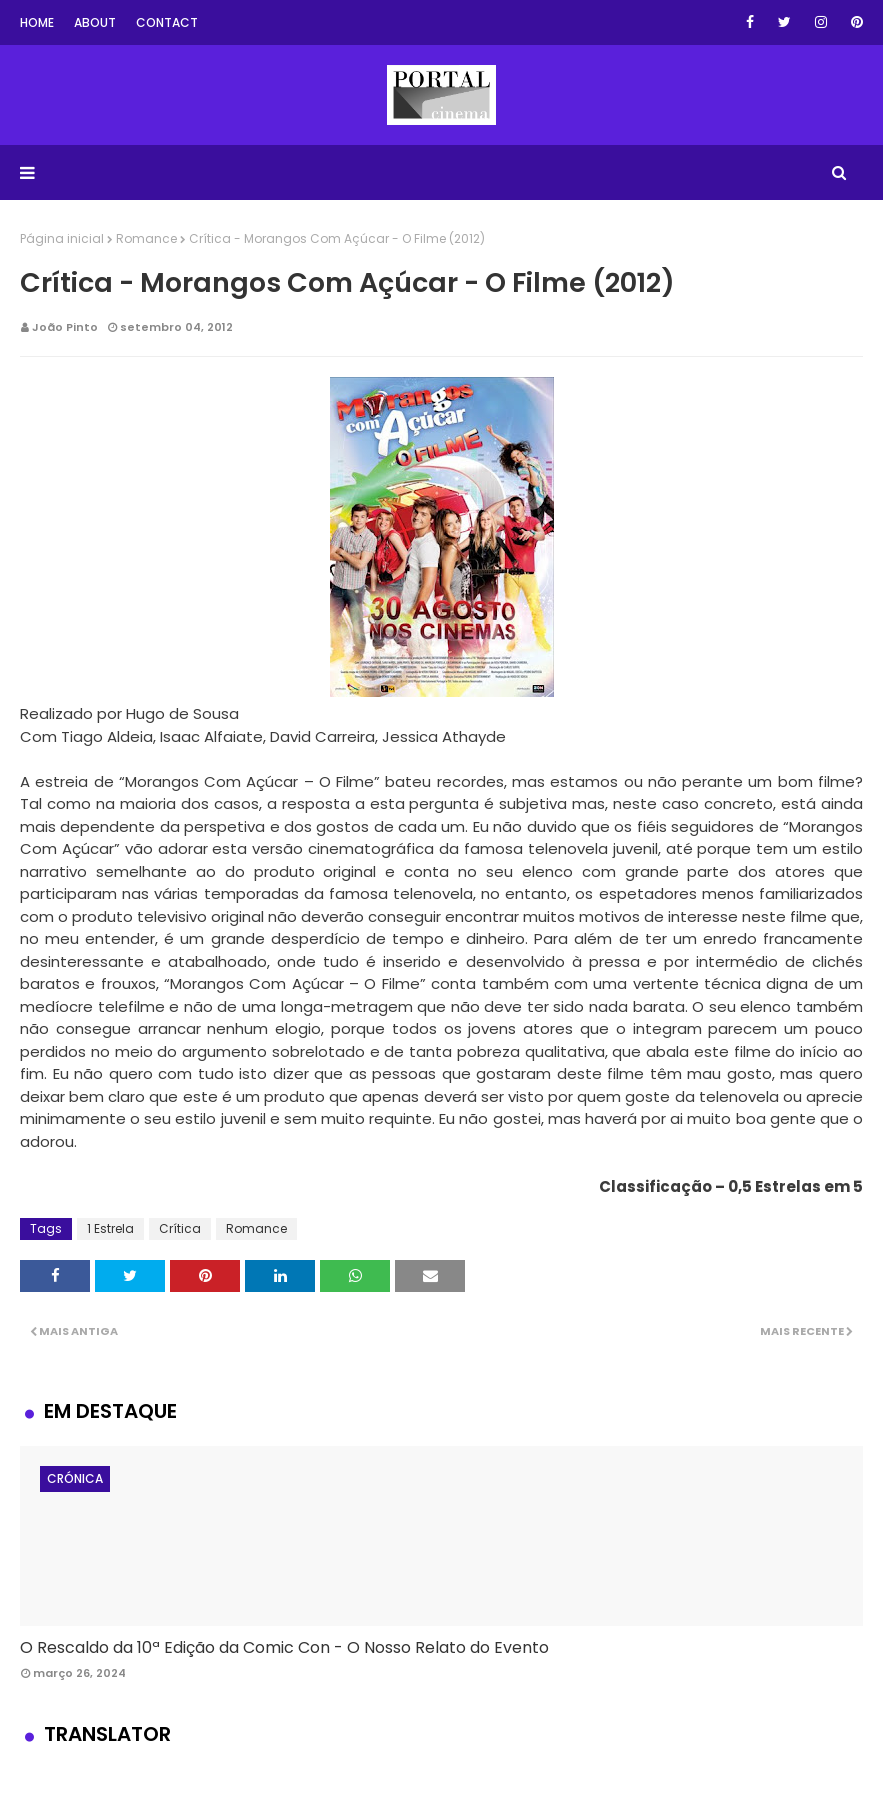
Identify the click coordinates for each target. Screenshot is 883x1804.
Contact (167, 22)
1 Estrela (110, 1228)
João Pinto (65, 327)
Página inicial (62, 238)
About (95, 22)
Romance (146, 238)
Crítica (180, 1228)
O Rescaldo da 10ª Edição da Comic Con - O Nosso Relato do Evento (284, 1647)
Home (37, 22)
